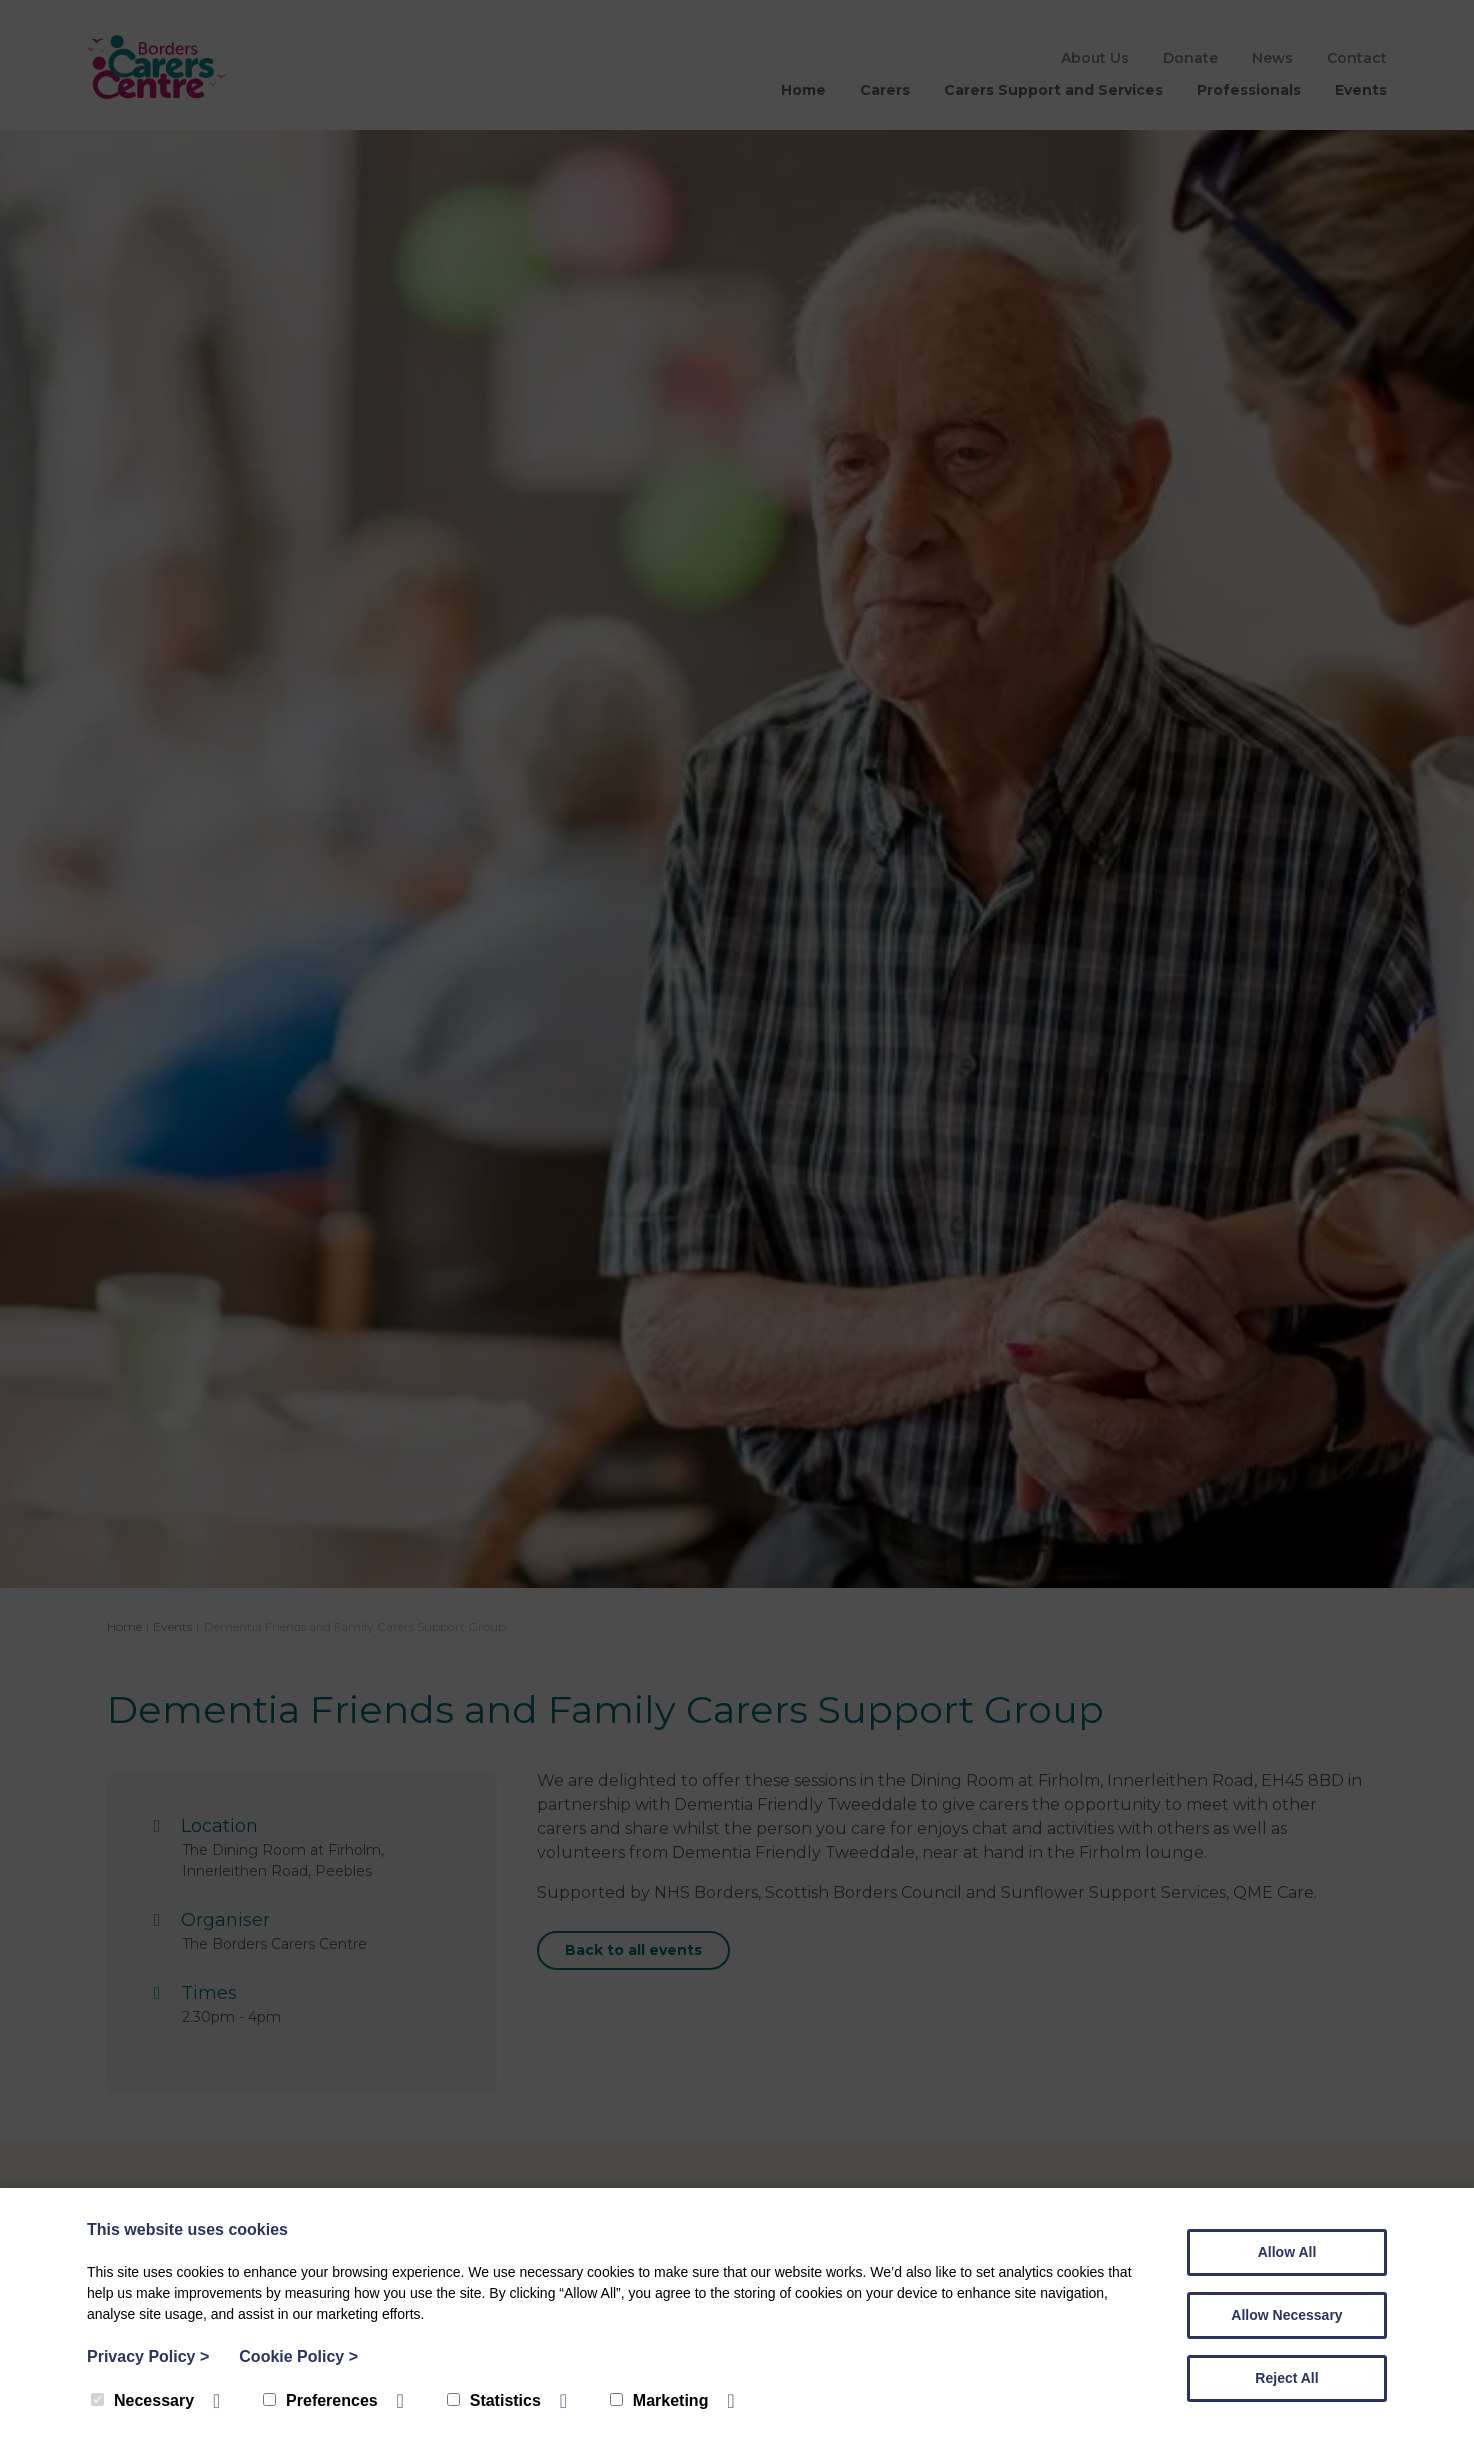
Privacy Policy (148, 2356)
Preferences (320, 2400)
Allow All (1287, 2252)
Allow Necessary (1286, 2315)
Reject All (1286, 2378)
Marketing (659, 2400)
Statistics (494, 2400)
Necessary (142, 2400)
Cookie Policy (298, 2356)
